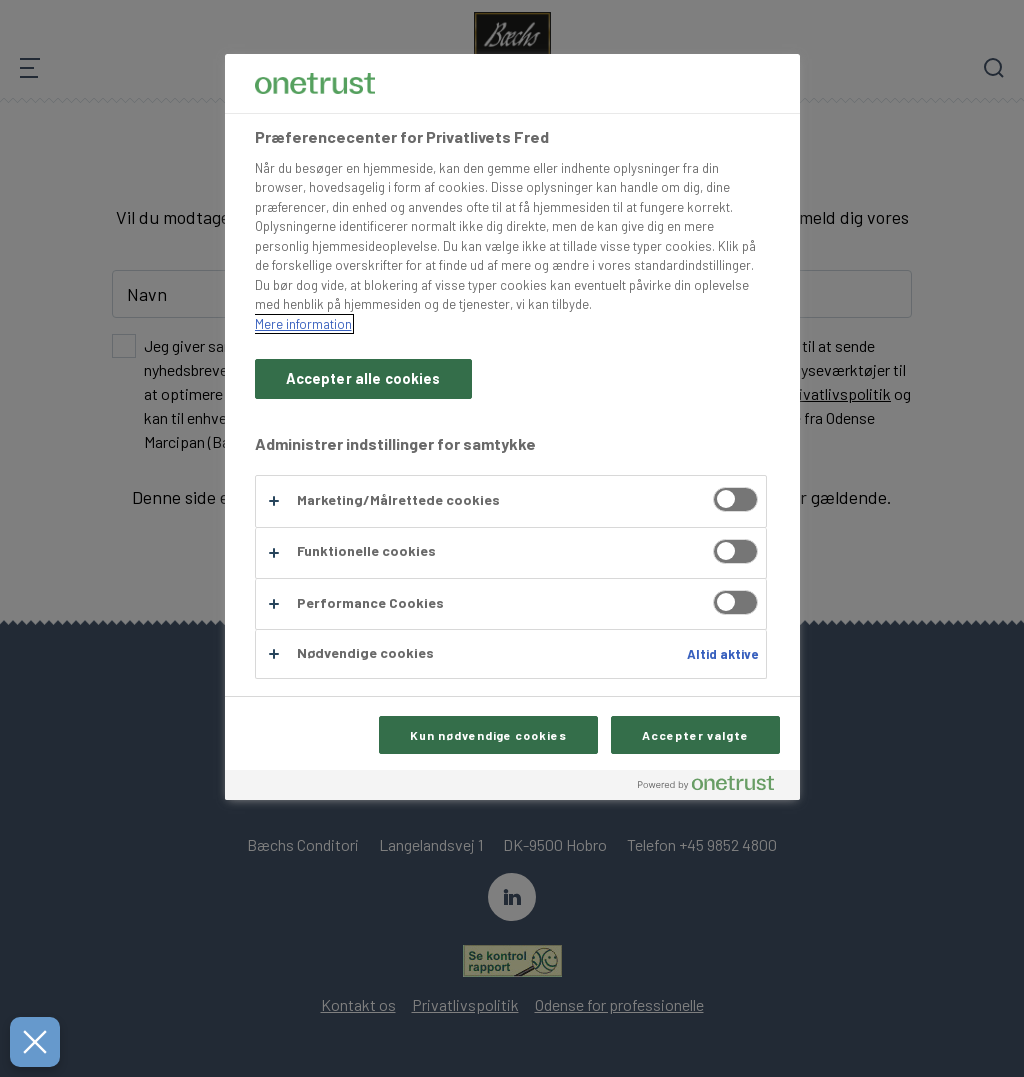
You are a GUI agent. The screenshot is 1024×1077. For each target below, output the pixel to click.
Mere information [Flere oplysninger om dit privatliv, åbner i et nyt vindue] (303, 324)
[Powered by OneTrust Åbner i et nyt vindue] (714, 787)
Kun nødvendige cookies (488, 735)
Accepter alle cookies (363, 378)
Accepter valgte (695, 735)
